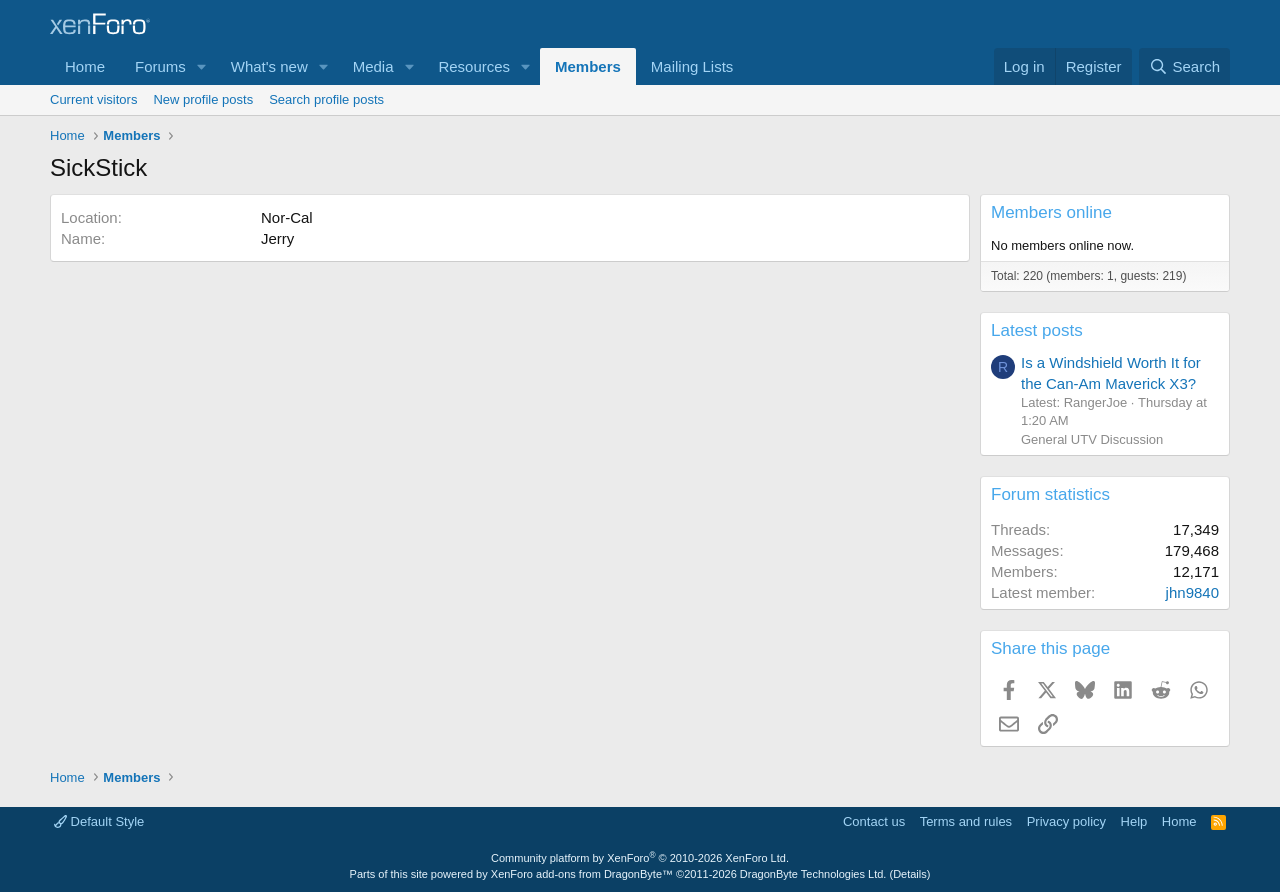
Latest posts (1037, 330)
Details (910, 874)
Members (588, 66)
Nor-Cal (287, 217)
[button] (202, 66)
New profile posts (203, 99)
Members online (1051, 212)
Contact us (874, 821)
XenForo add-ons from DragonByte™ (582, 874)
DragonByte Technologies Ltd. (813, 874)
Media (373, 66)
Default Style (99, 821)
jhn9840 (1192, 592)
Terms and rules (966, 821)
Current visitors (93, 99)
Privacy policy (1066, 821)
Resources (474, 66)
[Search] (1184, 66)
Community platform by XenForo (640, 858)
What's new (269, 66)
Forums (160, 66)
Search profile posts (326, 99)
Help (1134, 821)
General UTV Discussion (1092, 439)
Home (85, 66)
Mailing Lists (692, 66)
